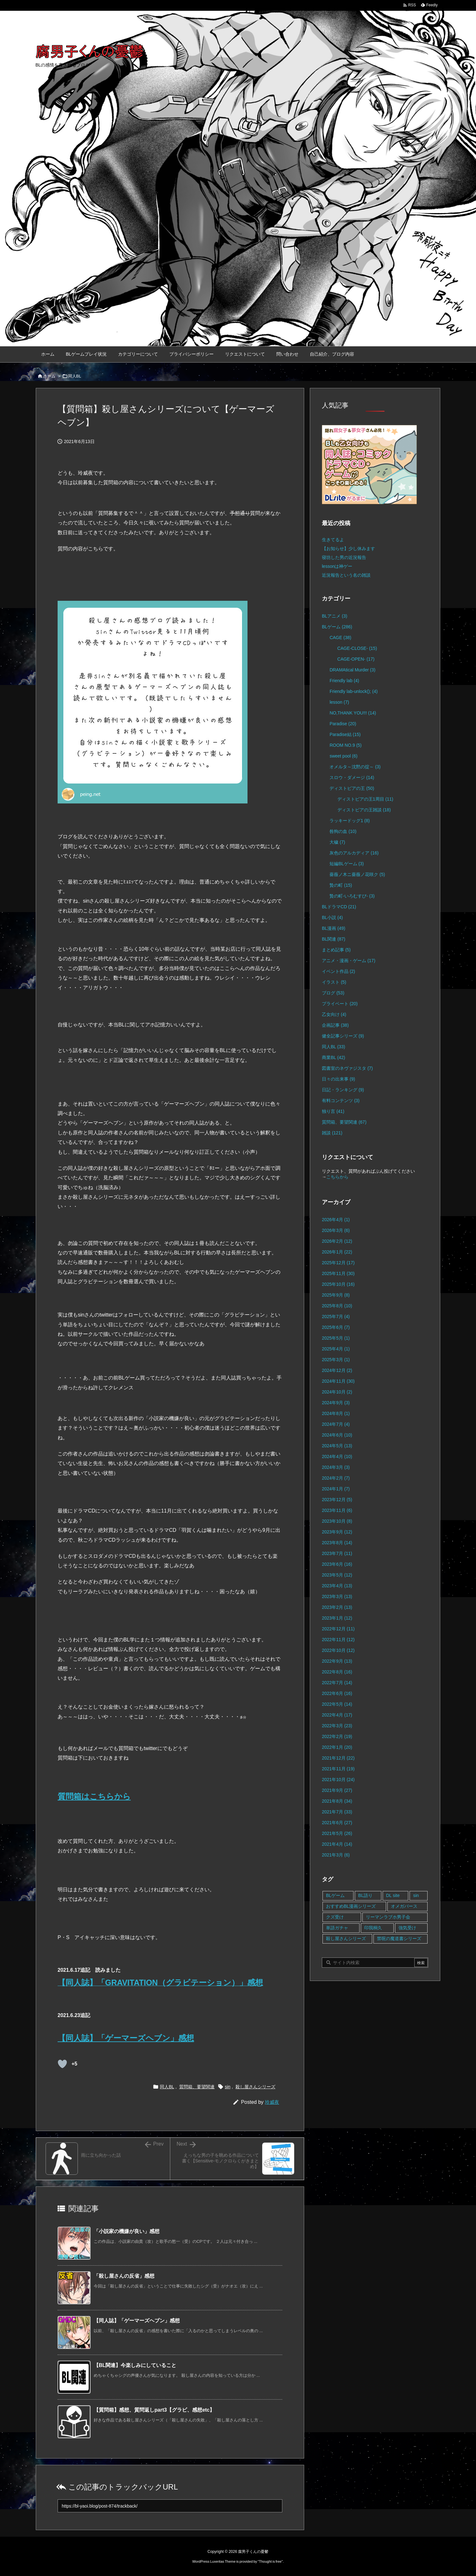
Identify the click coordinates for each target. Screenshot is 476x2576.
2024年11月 (338, 1381)
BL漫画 (333, 928)
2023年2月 (337, 1607)
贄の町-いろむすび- (351, 895)
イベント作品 (338, 971)
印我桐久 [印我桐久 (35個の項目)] (373, 1927)
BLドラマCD (339, 906)
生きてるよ (333, 539)
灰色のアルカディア (354, 852)
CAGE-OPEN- (355, 659)
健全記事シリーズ (343, 1035)
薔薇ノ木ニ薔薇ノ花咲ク (357, 874)
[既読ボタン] (62, 2064)
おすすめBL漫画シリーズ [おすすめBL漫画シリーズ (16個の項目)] (351, 1906)
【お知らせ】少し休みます (348, 548)
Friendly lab (344, 680)
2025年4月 (336, 1348)
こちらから (337, 1176)
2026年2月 (337, 1241)
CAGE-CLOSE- (357, 648)
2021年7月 (337, 1811)
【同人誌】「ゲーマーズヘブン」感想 (126, 2038)
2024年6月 (337, 1434)
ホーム (49, 376)
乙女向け (334, 1014)
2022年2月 (337, 1736)
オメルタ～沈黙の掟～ (354, 766)
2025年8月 (337, 1305)
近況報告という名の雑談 (346, 575)
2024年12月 (337, 1370)
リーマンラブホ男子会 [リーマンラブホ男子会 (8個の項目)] (388, 1916)
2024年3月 (336, 1467)
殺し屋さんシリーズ (255, 2086)
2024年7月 (336, 1424)
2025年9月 (336, 1295)
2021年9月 (337, 1790)
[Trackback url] (170, 2505)
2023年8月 (337, 1542)
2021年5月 (337, 1833)
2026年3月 (336, 1230)
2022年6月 (337, 1693)
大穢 (337, 842)
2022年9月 (337, 1661)
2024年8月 (336, 1413)
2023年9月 (337, 1531)
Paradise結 (344, 734)
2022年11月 (338, 1639)
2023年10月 (337, 1521)
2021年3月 (336, 1854)
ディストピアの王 (351, 788)
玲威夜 (272, 2102)
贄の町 (340, 885)
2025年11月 (338, 1273)
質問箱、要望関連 (197, 2086)
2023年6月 (337, 1564)
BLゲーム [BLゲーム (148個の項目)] (335, 1895)
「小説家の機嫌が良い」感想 (127, 2231)
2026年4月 (336, 1219)
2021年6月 (337, 1822)
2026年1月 (337, 1251)
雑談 (332, 1132)
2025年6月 (336, 1327)
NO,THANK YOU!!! (352, 712)
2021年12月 (338, 1758)
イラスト (334, 982)
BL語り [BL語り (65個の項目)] (365, 1895)
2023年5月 (337, 1574)
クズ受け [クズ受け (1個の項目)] (335, 1916)
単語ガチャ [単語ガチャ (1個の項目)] (337, 1927)
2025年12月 (338, 1262)
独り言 (333, 1111)
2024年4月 (337, 1456)
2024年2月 (336, 1478)
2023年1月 (337, 1618)
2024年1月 (336, 1488)
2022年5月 (337, 1704)
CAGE (340, 637)
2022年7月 (337, 1682)
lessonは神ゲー (337, 566)
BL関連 (333, 939)
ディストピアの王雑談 (364, 809)
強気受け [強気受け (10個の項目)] (407, 1927)
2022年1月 (337, 1747)
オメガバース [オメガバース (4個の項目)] (404, 1906)
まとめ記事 (336, 949)
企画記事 (335, 1025)
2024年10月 (337, 1391)
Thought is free (270, 2561)
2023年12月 (337, 1499)
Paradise (342, 723)
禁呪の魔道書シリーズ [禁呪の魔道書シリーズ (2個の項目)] (399, 1938)
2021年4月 (337, 1844)
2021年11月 (338, 1768)
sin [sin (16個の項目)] (416, 1895)
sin (227, 2086)
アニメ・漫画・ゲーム (348, 960)
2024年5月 (337, 1445)
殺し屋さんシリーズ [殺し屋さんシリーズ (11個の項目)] (346, 1938)
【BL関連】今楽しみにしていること (135, 2365)
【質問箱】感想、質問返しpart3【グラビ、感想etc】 (154, 2410)
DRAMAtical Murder (352, 669)
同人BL (74, 376)
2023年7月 (337, 1553)
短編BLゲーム (346, 863)
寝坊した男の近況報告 (344, 557)
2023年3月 (337, 1596)
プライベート (340, 1003)
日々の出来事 (338, 1079)
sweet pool (343, 755)
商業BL (333, 1057)
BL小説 (332, 917)
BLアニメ (334, 616)
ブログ (333, 992)
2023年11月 (337, 1510)
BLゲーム (337, 626)
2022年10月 (338, 1650)
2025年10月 (338, 1284)
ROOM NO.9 (345, 745)
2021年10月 (338, 1779)
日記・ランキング (343, 1089)
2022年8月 (337, 1671)
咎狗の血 (342, 831)
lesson (339, 702)
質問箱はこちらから (94, 1796)
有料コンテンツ (341, 1100)
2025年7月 (336, 1316)
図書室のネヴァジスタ (347, 1068)
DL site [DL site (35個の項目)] (393, 1895)
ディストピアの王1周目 (365, 799)
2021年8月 (337, 1801)
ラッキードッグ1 (349, 820)
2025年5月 (336, 1338)
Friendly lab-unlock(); (353, 691)
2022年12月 (338, 1628)
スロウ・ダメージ (351, 777)
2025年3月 (336, 1359)
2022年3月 (337, 1725)
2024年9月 (336, 1402)
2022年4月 (337, 1714)
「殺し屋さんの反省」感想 (124, 2276)
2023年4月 (337, 1585)
